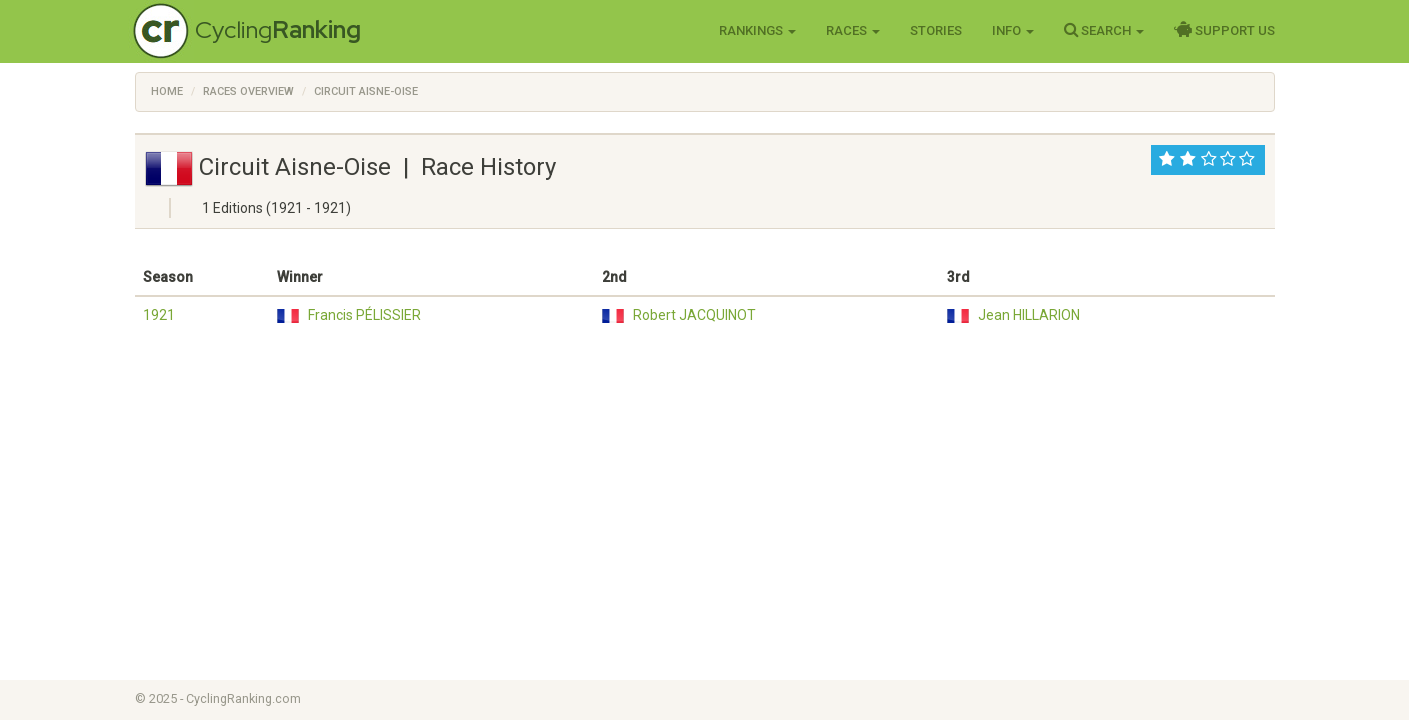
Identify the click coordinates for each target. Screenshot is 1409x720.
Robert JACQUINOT (694, 315)
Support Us (1224, 30)
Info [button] (1013, 30)
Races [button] (853, 30)
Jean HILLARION (1029, 315)
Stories (936, 30)
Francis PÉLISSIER (364, 315)
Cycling (278, 29)
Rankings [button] (757, 30)
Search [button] (1104, 30)
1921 (159, 315)
